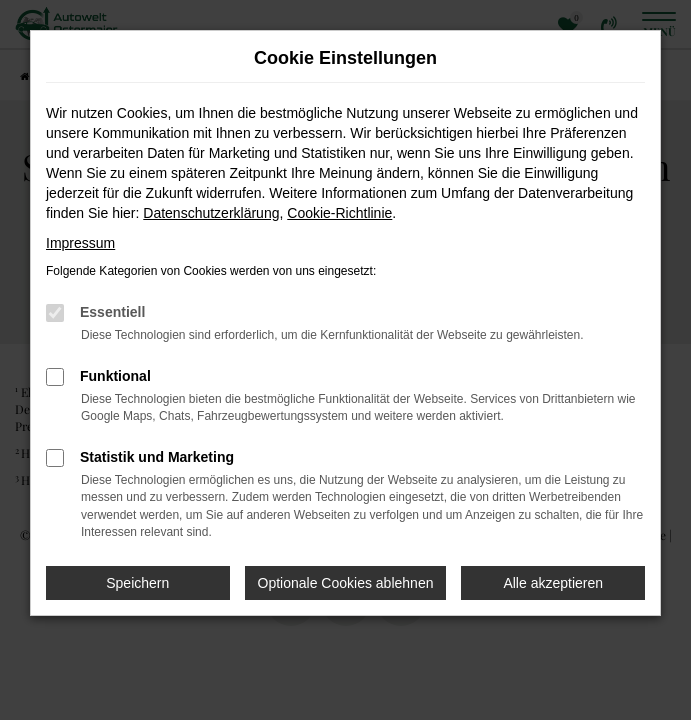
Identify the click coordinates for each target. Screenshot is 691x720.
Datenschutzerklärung (211, 213)
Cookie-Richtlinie (339, 213)
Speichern (137, 583)
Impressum (80, 243)
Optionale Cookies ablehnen (346, 583)
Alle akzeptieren (553, 583)
